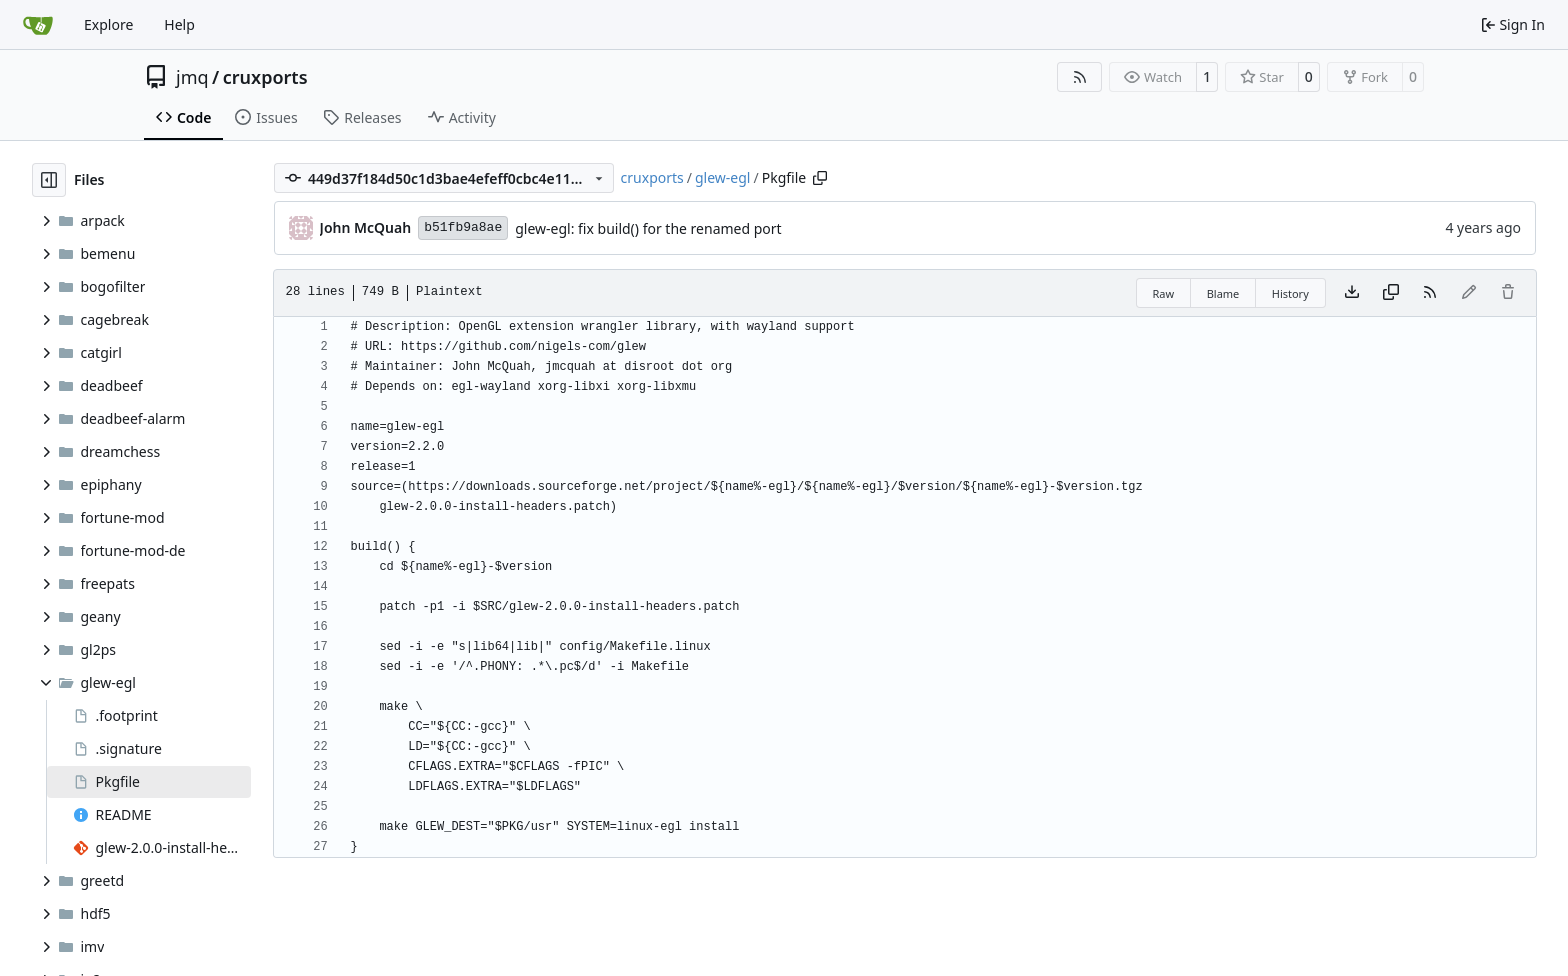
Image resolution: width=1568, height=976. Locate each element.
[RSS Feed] (1080, 77)
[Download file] (1352, 293)
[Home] (38, 25)
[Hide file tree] (49, 180)
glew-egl (722, 177)
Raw (1164, 293)
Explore (108, 24)
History (1290, 293)
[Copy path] (820, 178)
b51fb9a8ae (463, 227)
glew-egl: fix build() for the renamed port (648, 228)
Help (179, 24)
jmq (192, 77)
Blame (1223, 293)
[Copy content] (1391, 293)
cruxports (265, 77)
